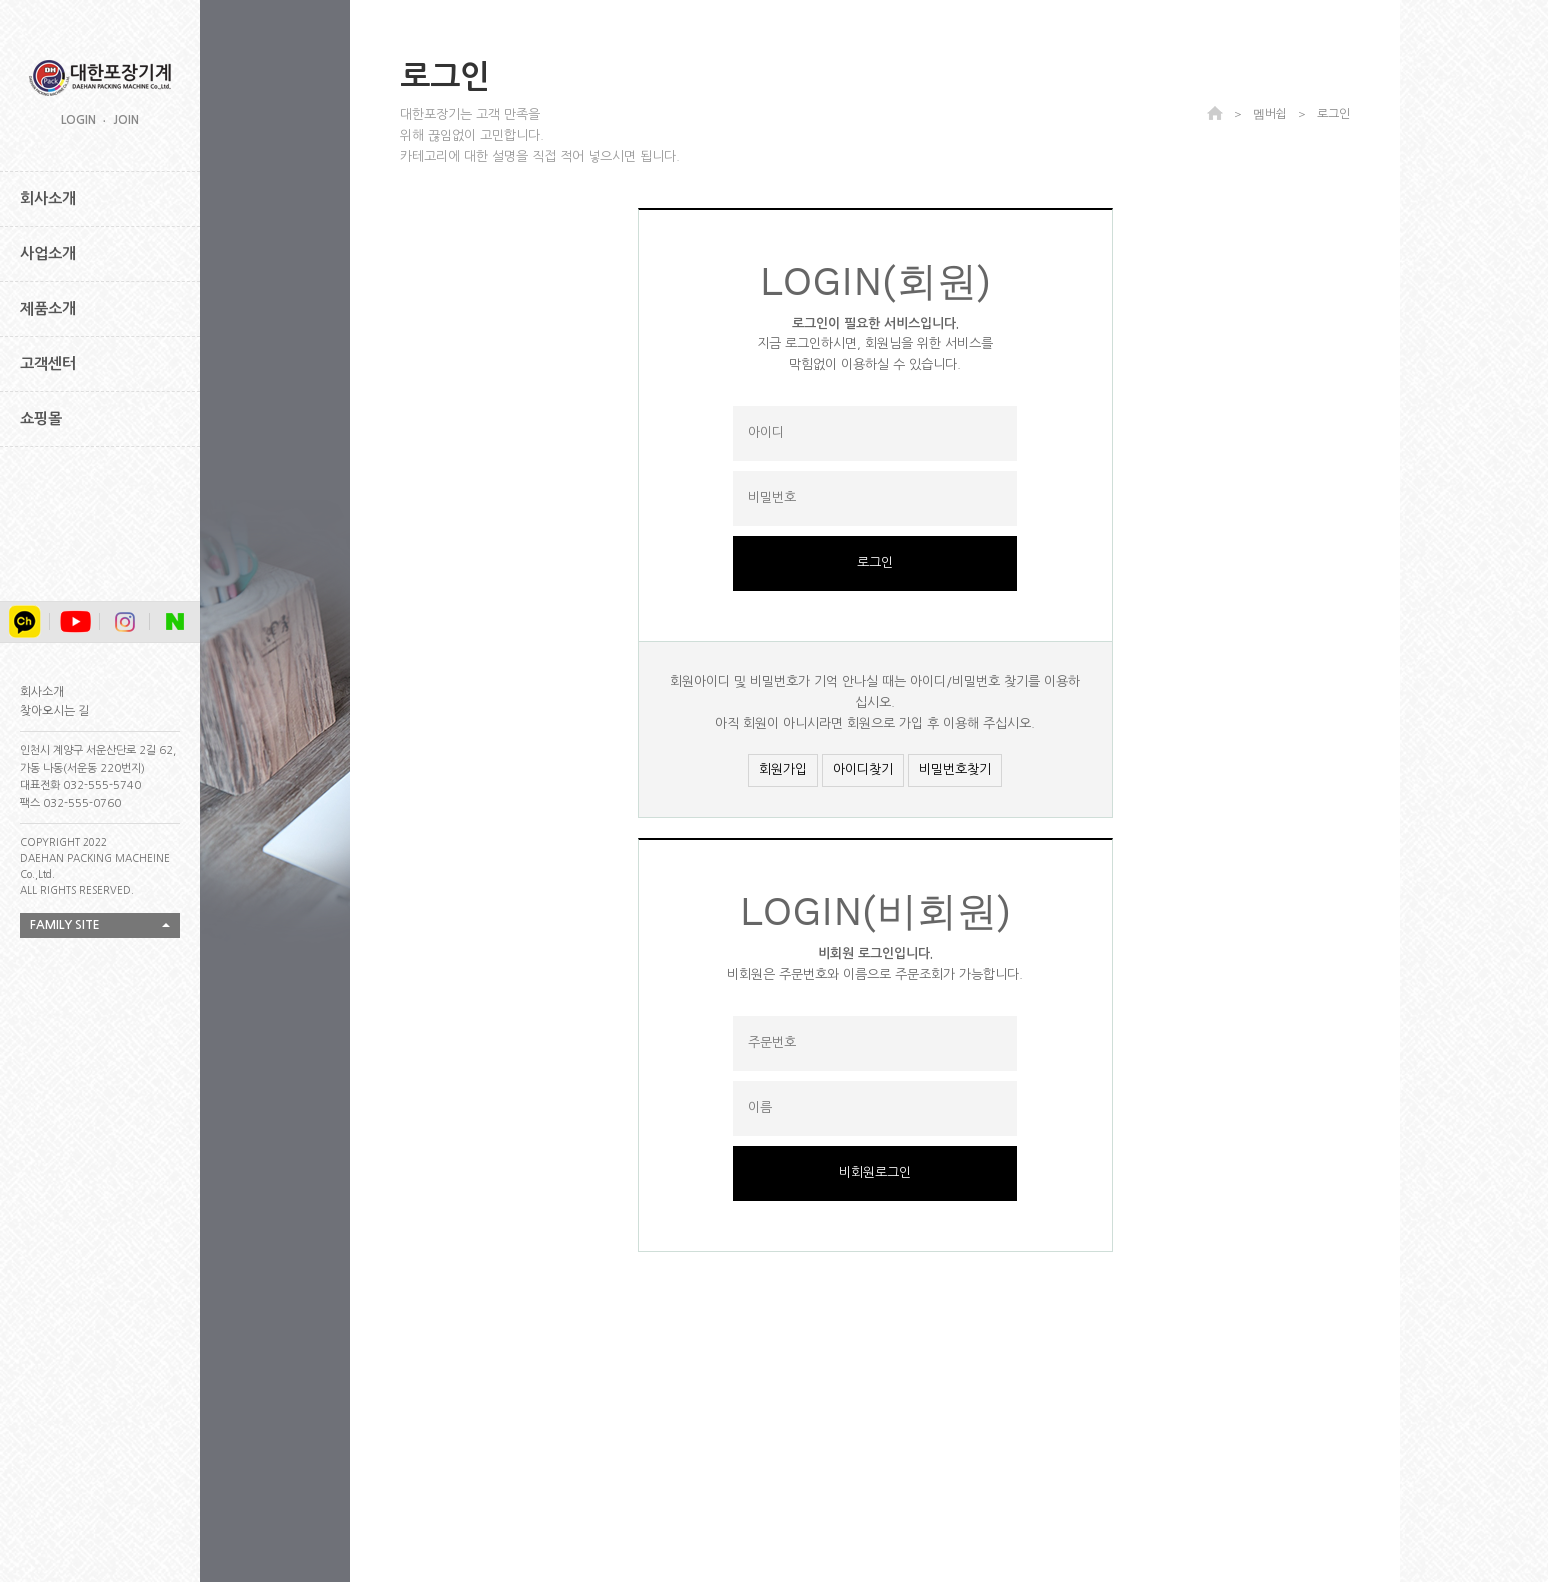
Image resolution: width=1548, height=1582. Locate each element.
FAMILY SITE (65, 925)
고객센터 (48, 363)
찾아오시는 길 (54, 711)
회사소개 (48, 198)
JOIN (126, 120)
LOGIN (78, 120)
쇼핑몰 (41, 418)
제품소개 (48, 308)
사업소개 (48, 253)
